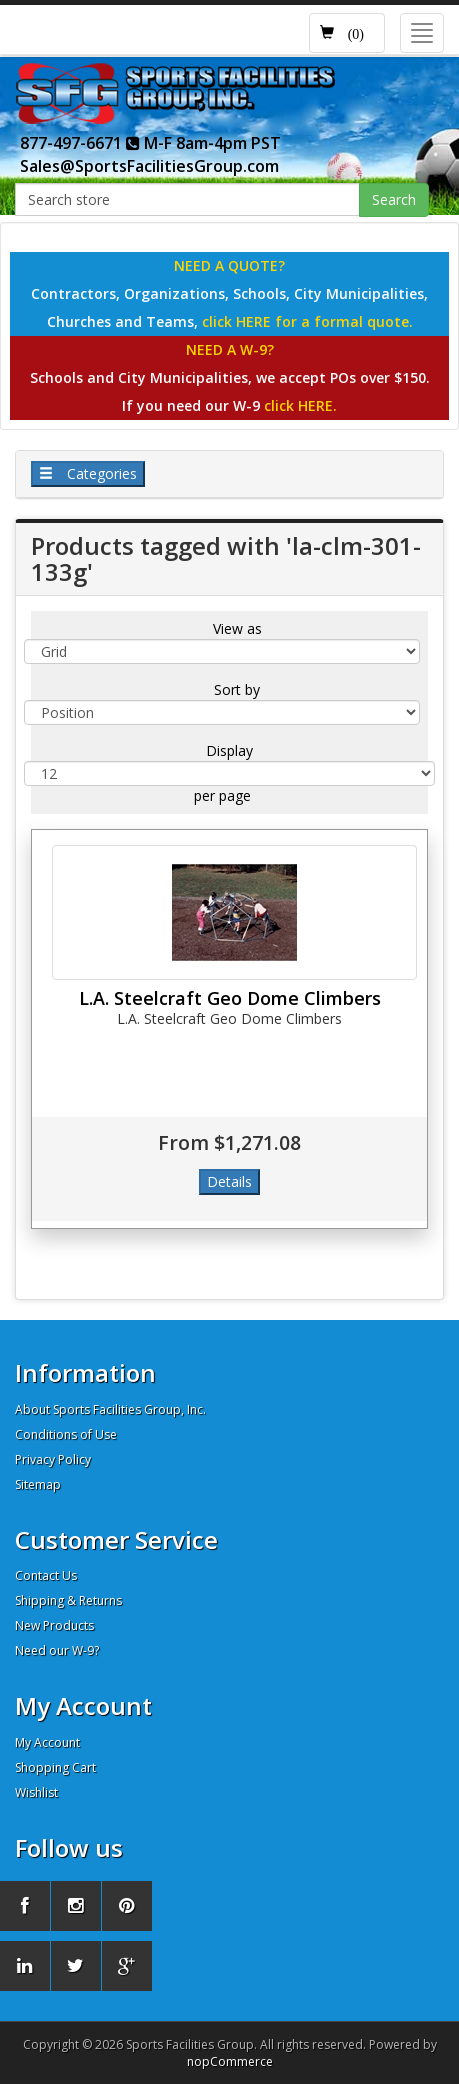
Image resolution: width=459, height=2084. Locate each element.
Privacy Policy (53, 1459)
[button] (347, 33)
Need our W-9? (57, 1650)
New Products (54, 1625)
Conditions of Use (66, 1434)
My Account (47, 1742)
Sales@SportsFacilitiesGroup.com (149, 166)
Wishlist (36, 1792)
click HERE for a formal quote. (307, 321)
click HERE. (300, 405)
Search (394, 199)
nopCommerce (230, 2061)
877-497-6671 (80, 143)
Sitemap (38, 1484)
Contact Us (46, 1575)
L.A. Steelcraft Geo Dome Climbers (230, 998)
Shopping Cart (55, 1767)
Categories (88, 473)
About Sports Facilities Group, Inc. (110, 1409)
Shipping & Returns (68, 1600)
